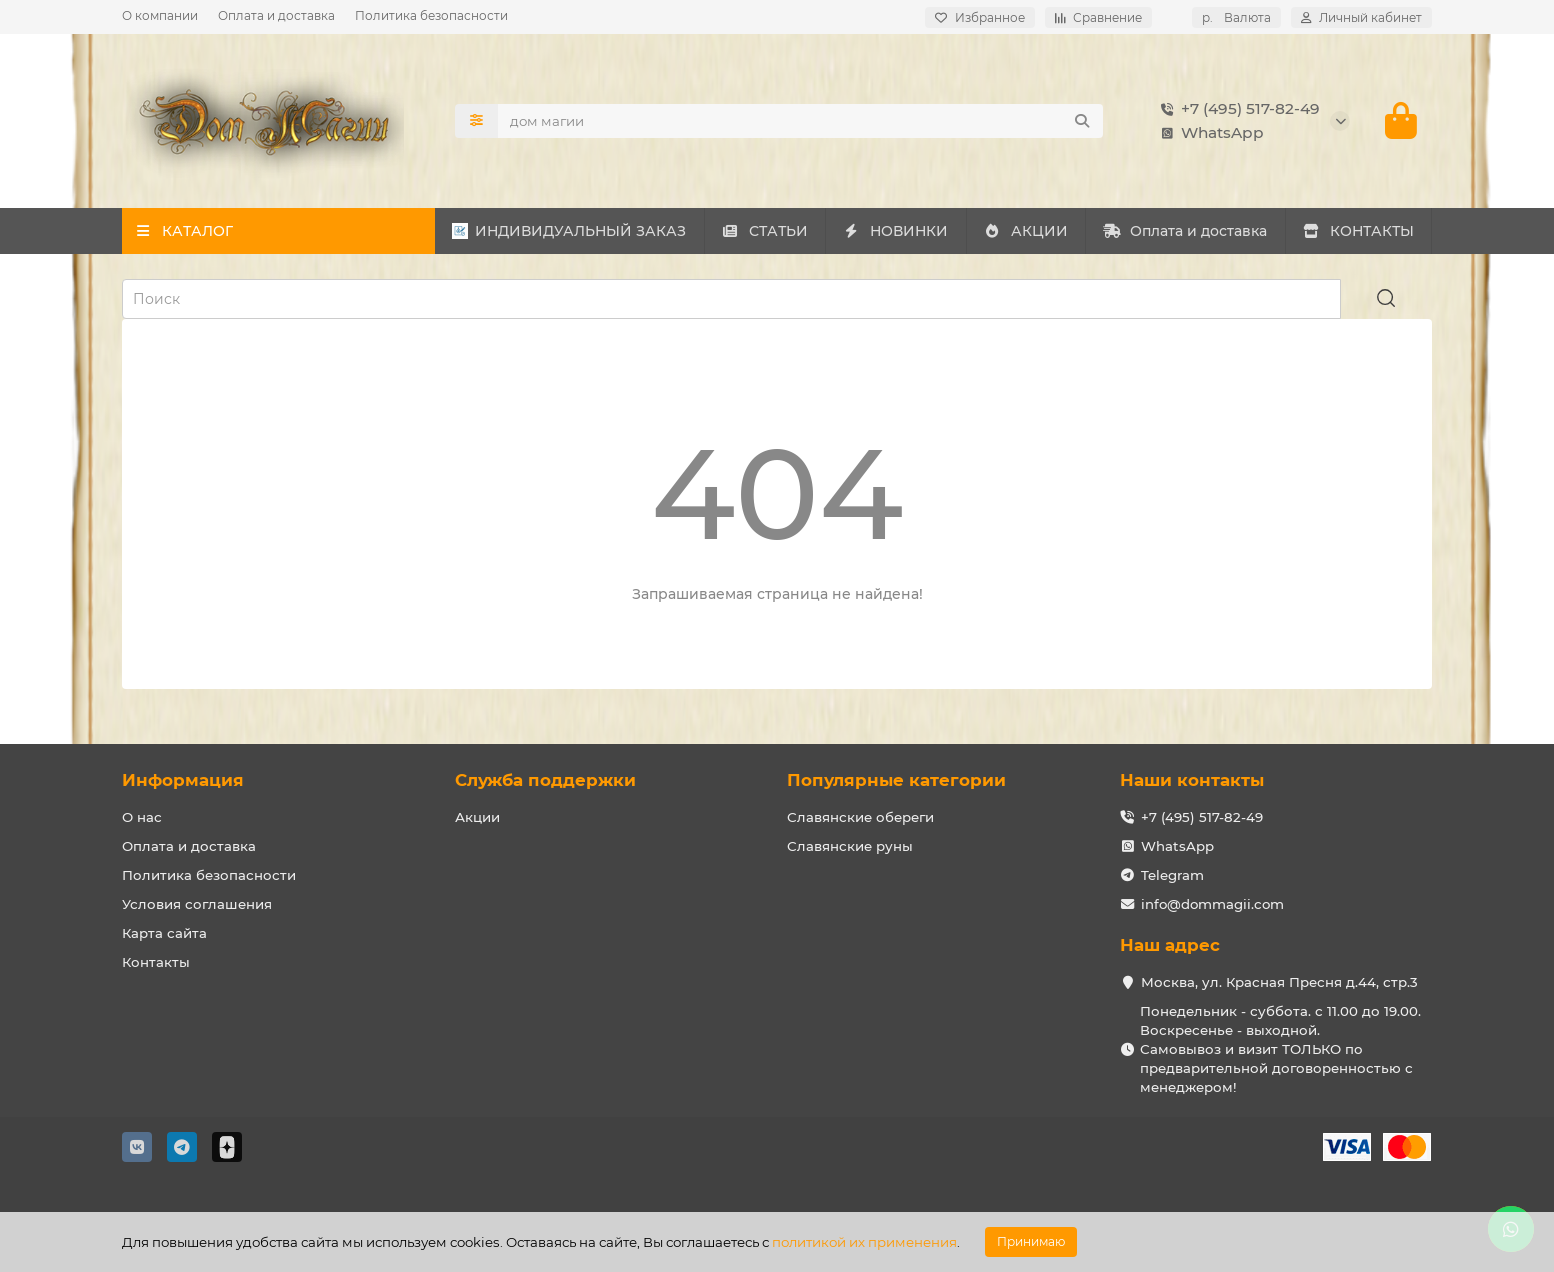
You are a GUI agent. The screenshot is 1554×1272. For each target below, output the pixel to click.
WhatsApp (1208, 133)
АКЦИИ (1025, 231)
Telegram (1172, 875)
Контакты (156, 962)
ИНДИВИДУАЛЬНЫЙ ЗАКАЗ (569, 231)
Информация (183, 780)
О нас (142, 817)
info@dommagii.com (1212, 904)
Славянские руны (850, 846)
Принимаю (1031, 1241)
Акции (477, 817)
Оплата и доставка (276, 15)
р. (1236, 17)
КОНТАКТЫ (1358, 231)
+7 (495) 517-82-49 (1236, 109)
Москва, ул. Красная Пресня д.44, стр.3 (1279, 982)
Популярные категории (896, 780)
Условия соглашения (197, 904)
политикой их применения (864, 1242)
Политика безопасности (431, 15)
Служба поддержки (545, 780)
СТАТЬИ (764, 231)
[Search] (801, 121)
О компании (160, 15)
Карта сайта (164, 933)
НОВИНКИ (896, 231)
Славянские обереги (860, 817)
